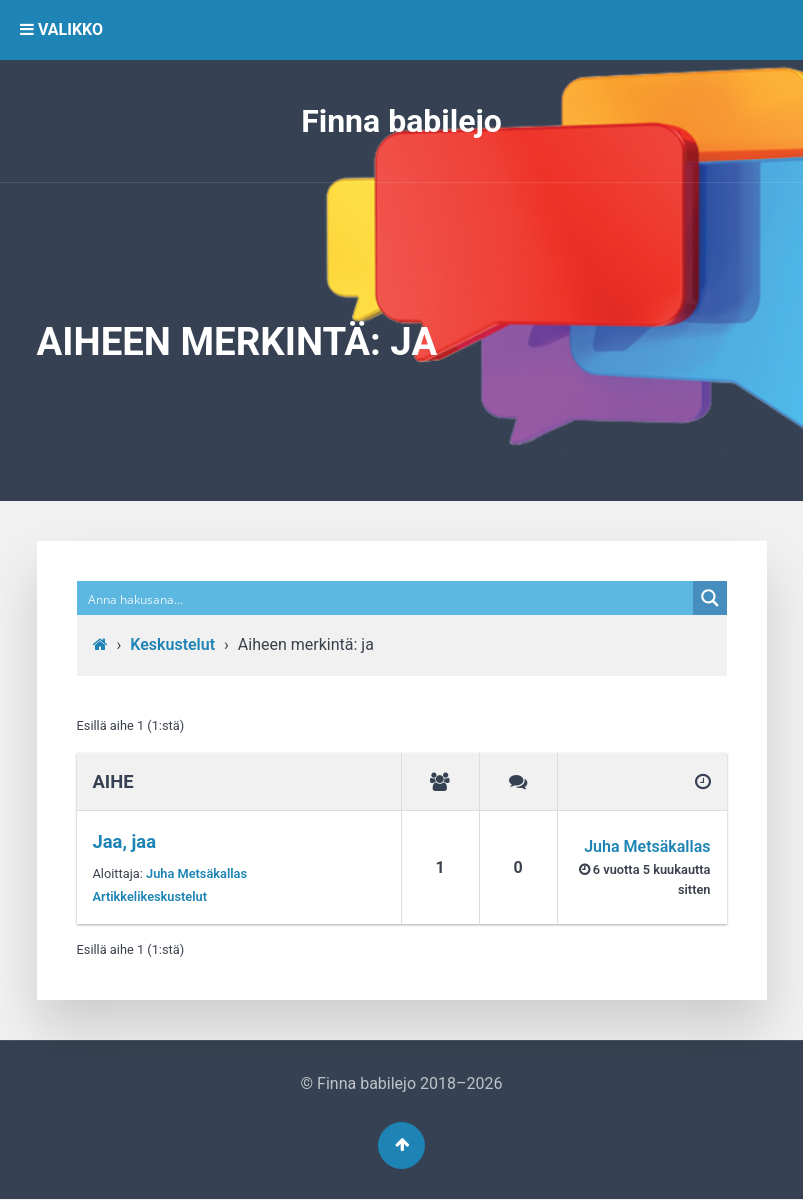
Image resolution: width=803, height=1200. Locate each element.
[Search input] (386, 598)
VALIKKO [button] (61, 29)
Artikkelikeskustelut (150, 896)
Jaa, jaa (125, 841)
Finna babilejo (401, 121)
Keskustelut (172, 644)
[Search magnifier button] (710, 598)
